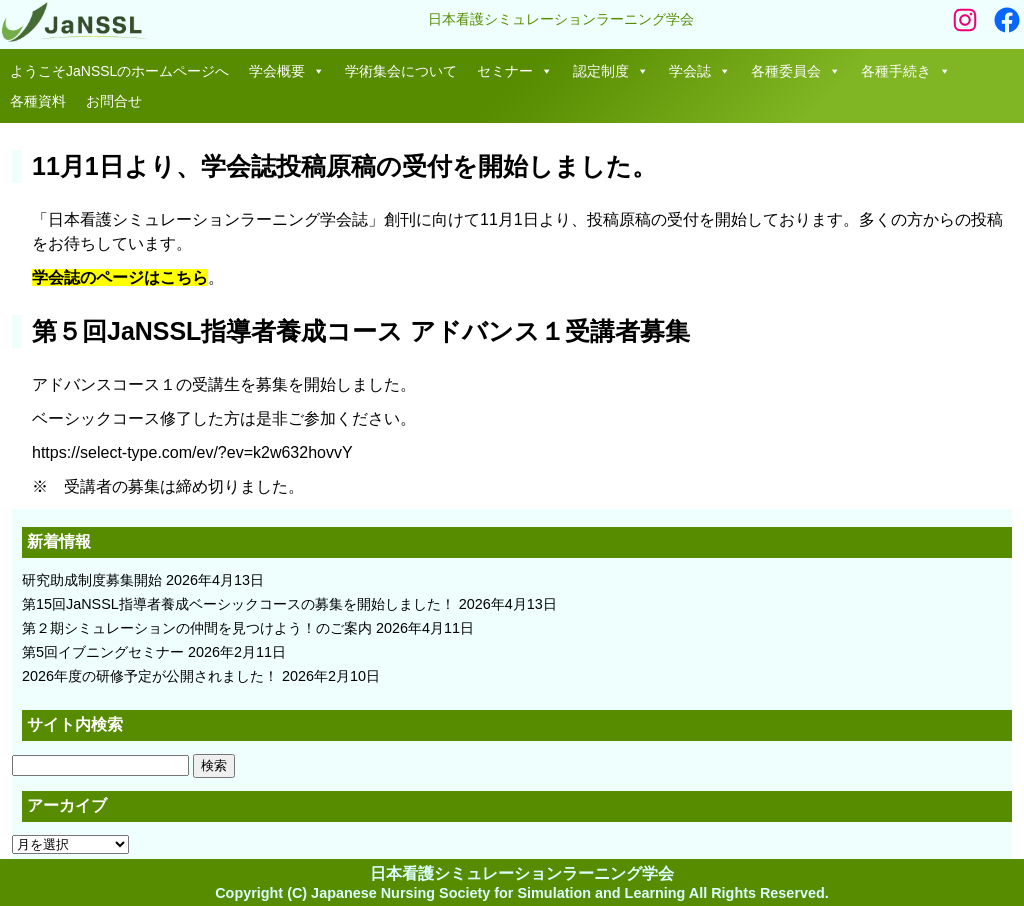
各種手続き (906, 71)
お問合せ (114, 101)
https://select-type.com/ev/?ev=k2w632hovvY (192, 452)
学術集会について (401, 71)
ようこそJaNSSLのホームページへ (119, 71)
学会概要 (287, 71)
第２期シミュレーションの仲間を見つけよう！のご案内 (197, 628)
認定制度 (611, 71)
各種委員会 (796, 71)
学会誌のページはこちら (120, 277)
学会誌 (700, 71)
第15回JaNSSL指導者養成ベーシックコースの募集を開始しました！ (238, 604)
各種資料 (38, 101)
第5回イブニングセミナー (103, 652)
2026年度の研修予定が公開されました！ (150, 676)
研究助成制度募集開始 (92, 580)
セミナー (515, 71)
